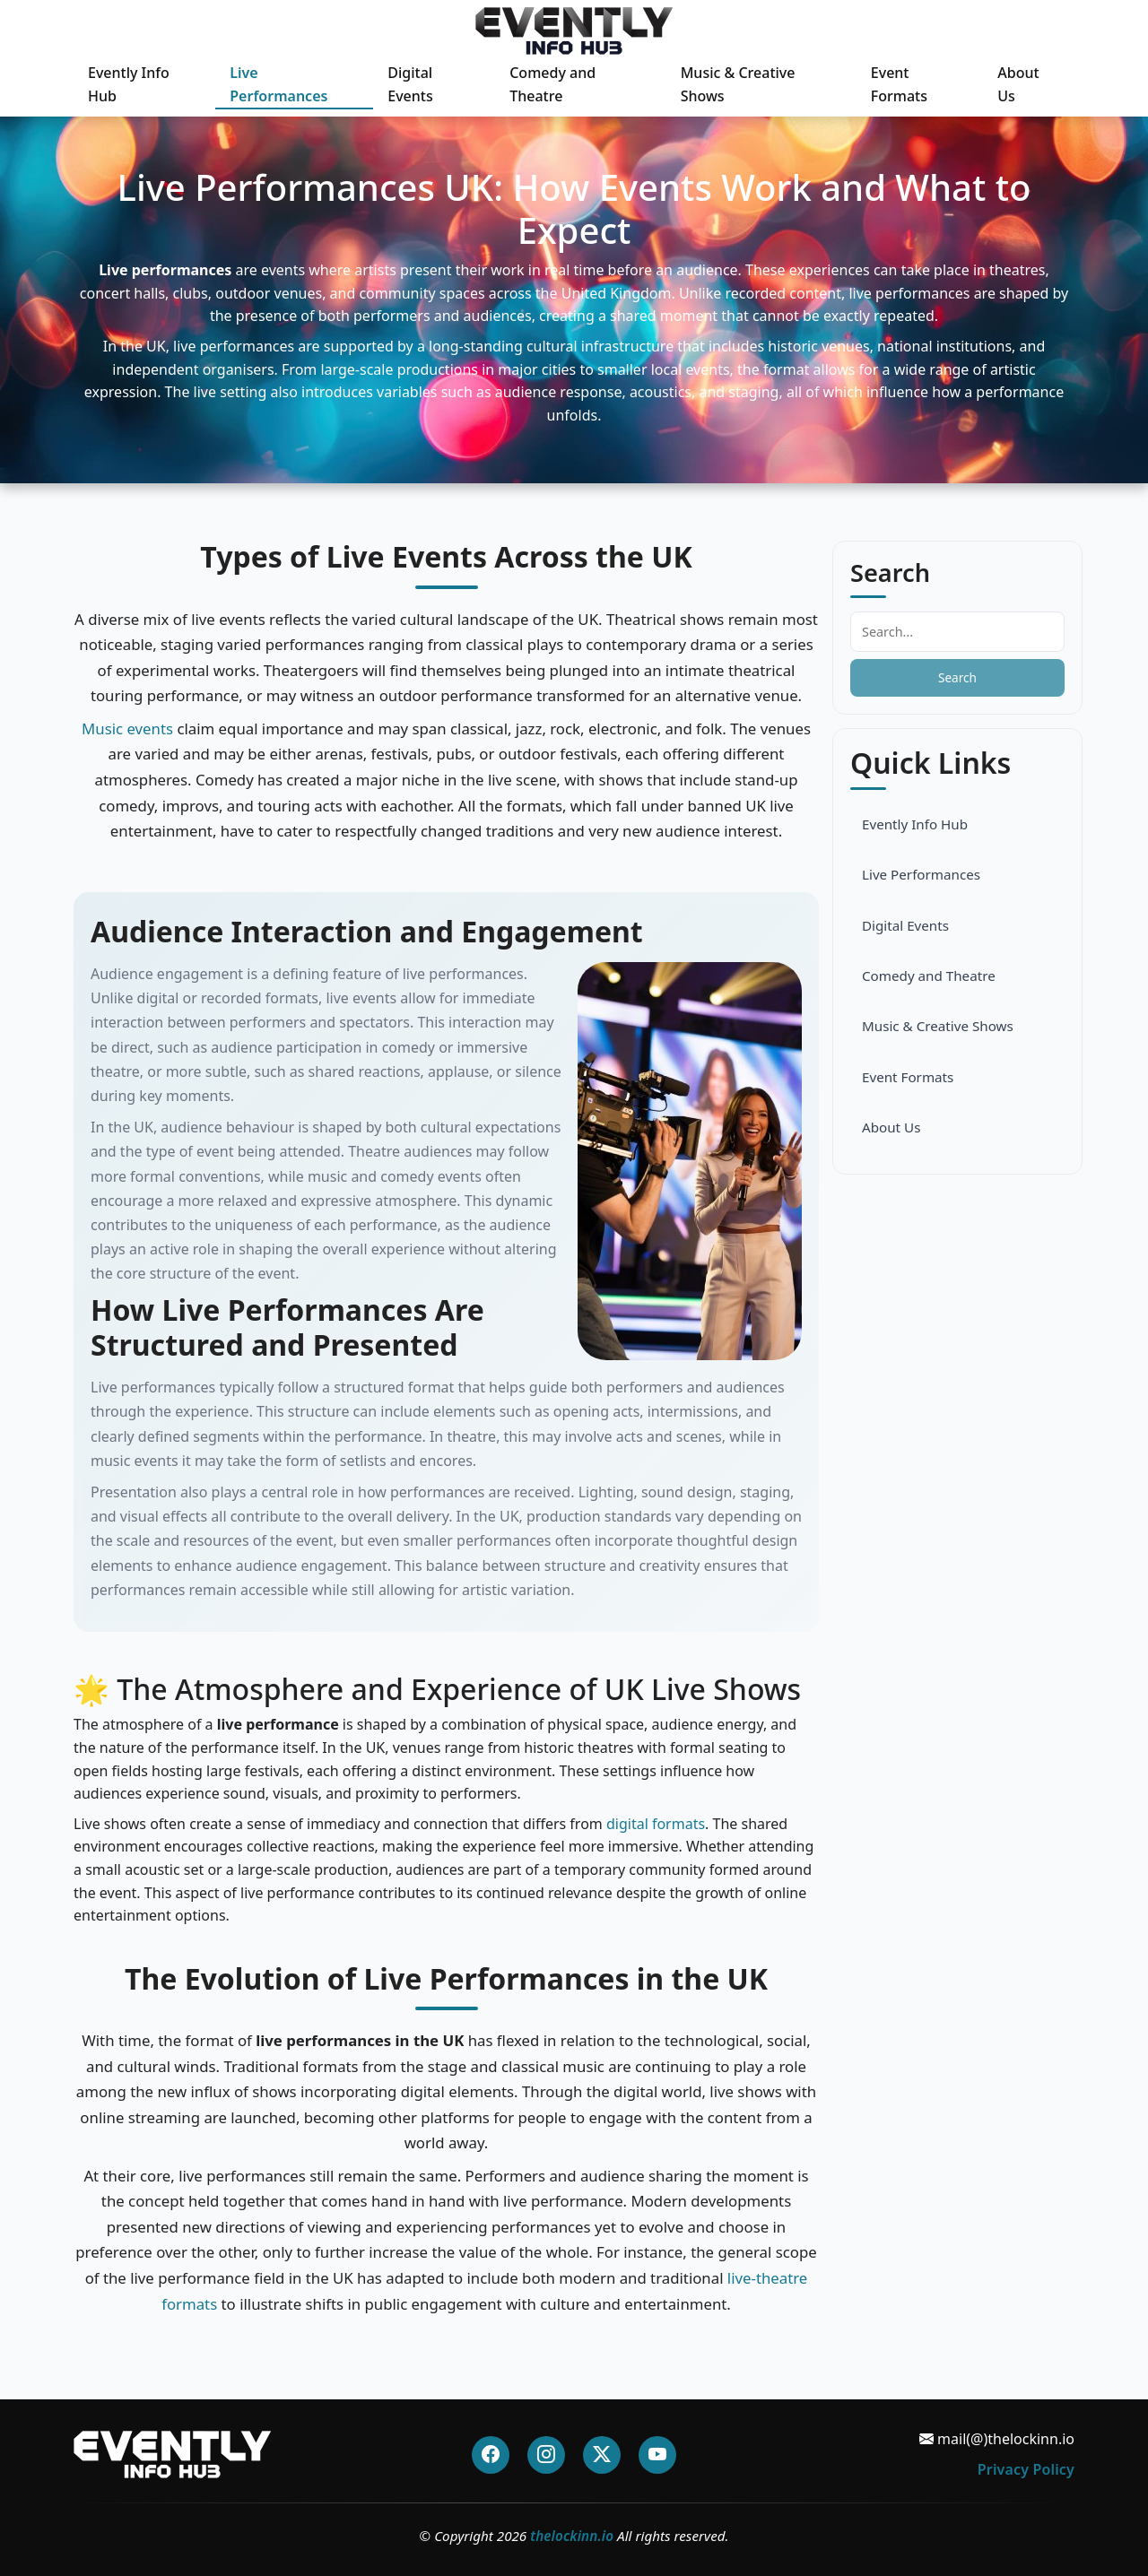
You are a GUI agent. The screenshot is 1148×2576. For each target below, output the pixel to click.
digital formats (655, 1824)
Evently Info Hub (129, 84)
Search (957, 677)
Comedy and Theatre (552, 84)
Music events (127, 728)
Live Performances (278, 84)
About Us (1018, 84)
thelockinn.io (571, 2536)
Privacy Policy (1026, 2469)
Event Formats (899, 84)
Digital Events (409, 84)
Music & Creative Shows (738, 84)
